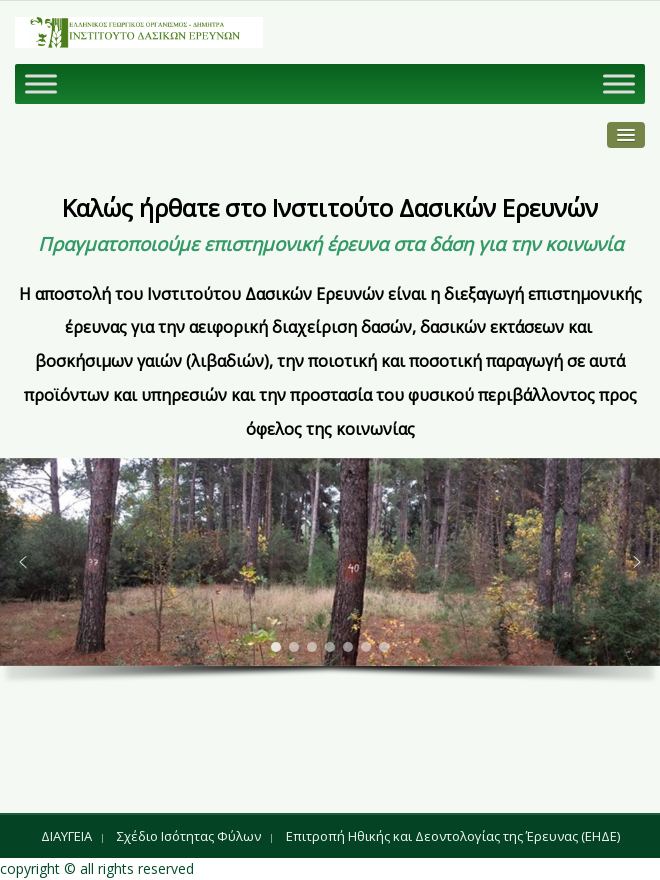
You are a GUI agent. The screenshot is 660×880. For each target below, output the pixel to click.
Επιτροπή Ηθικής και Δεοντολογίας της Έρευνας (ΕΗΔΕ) (453, 836)
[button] (23, 562)
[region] (330, 577)
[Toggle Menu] (41, 83)
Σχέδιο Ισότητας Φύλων (189, 836)
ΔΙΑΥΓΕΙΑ (66, 836)
